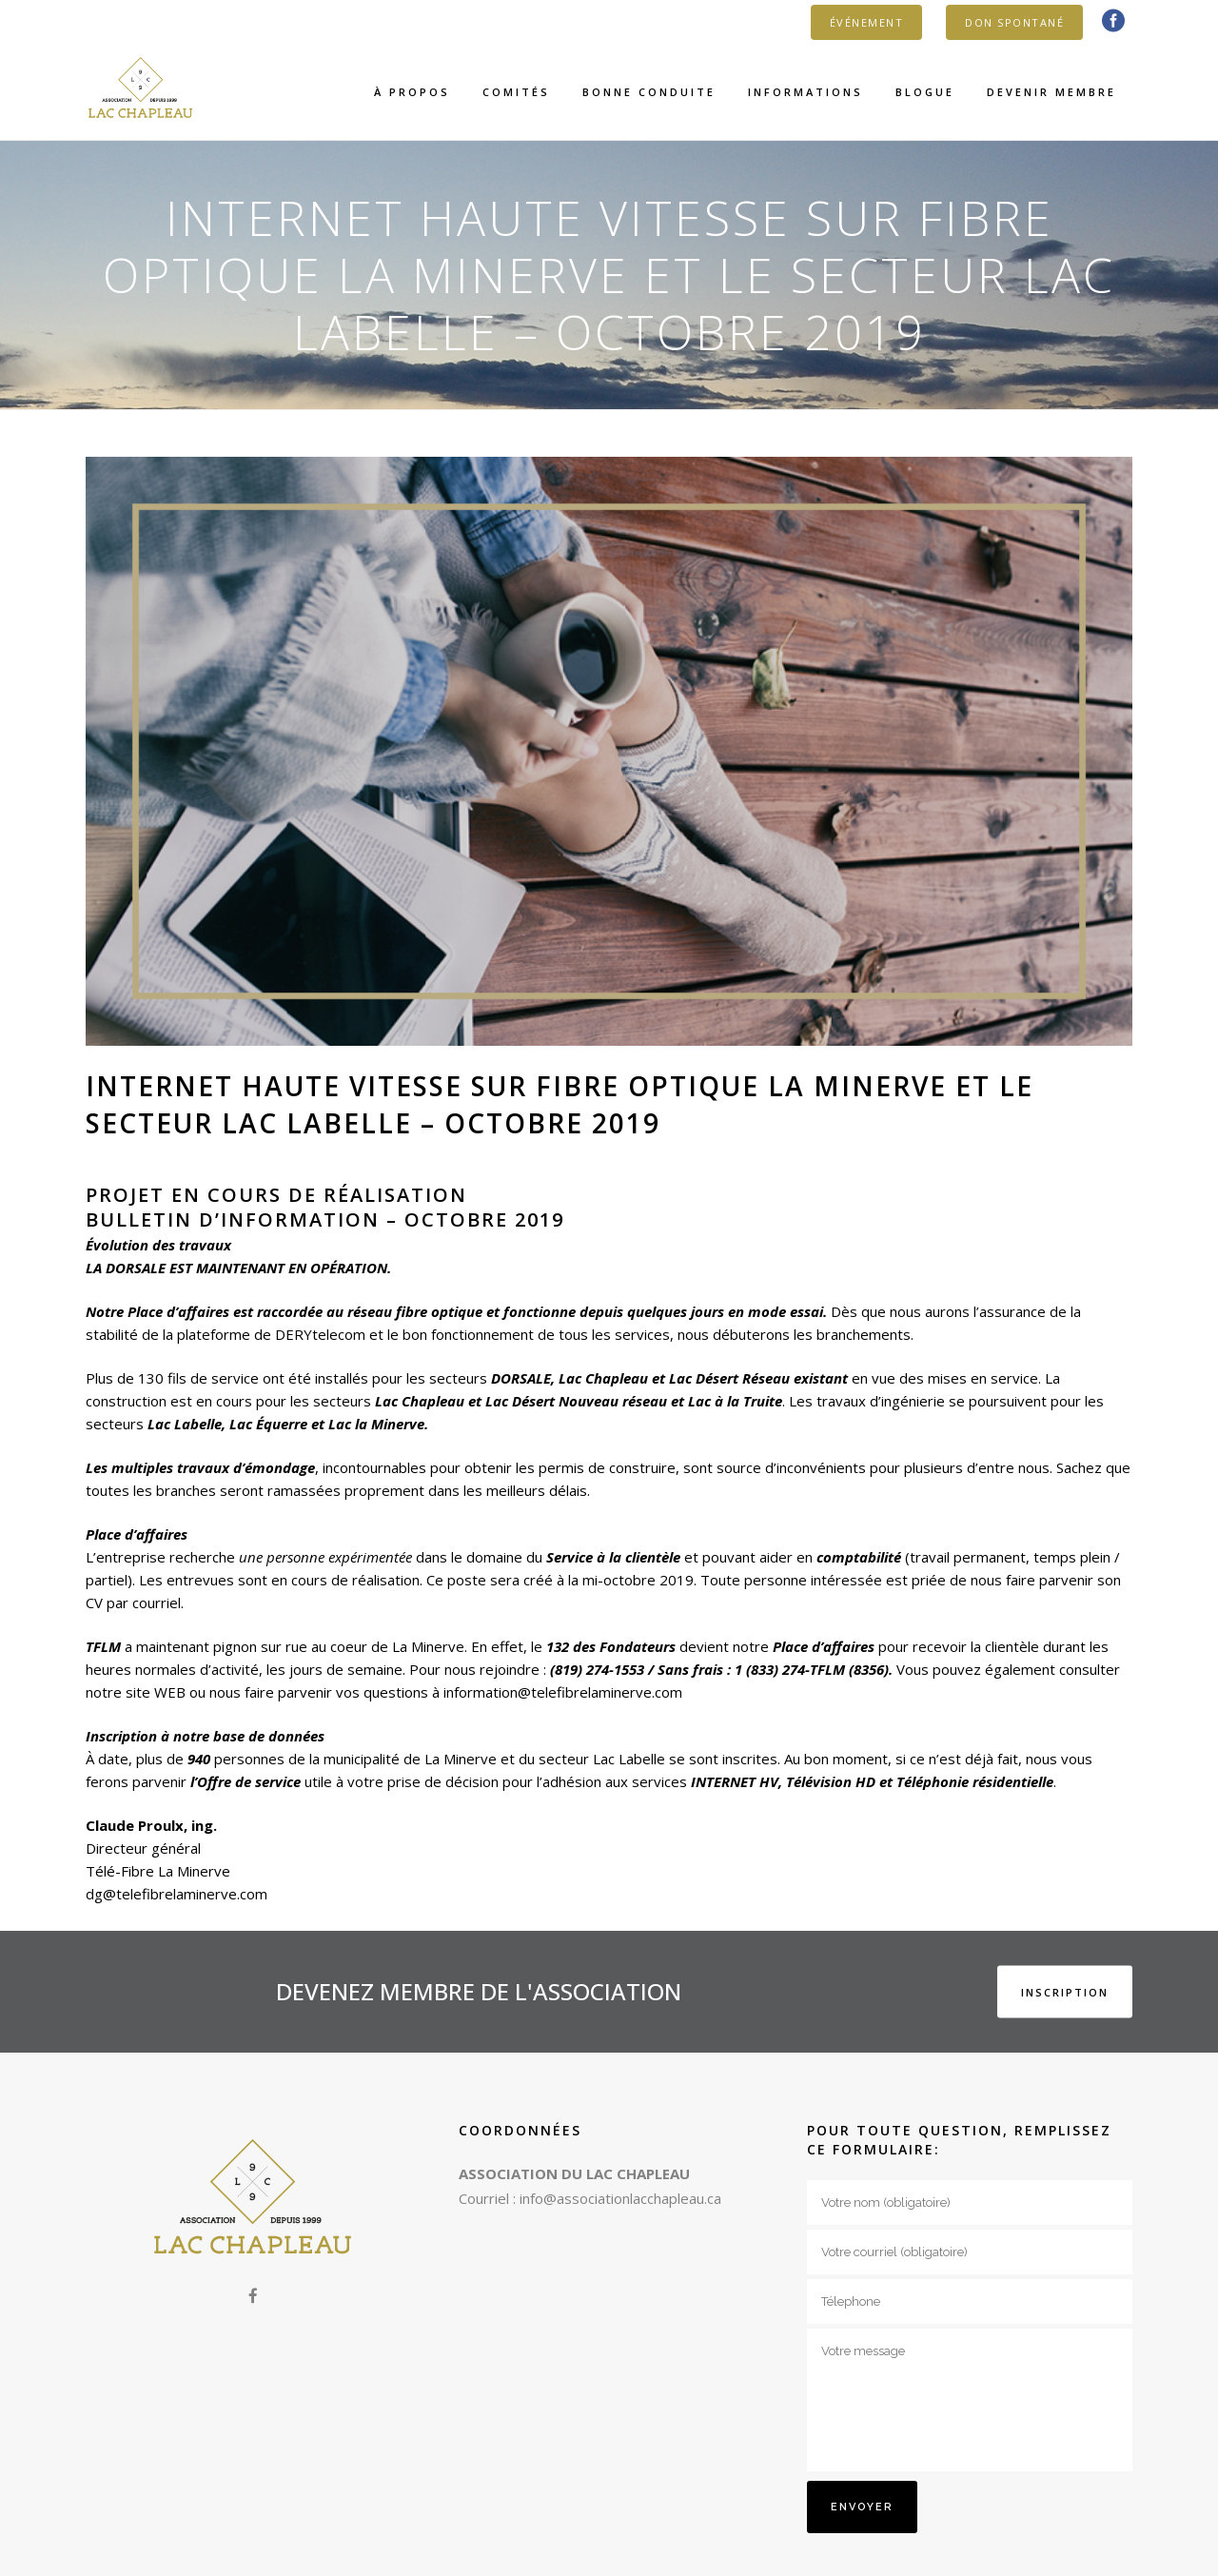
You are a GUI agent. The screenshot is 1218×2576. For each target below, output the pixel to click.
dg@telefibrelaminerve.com (176, 1893)
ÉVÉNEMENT (867, 22)
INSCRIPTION (1065, 1991)
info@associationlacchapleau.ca (620, 2198)
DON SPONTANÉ (1014, 22)
